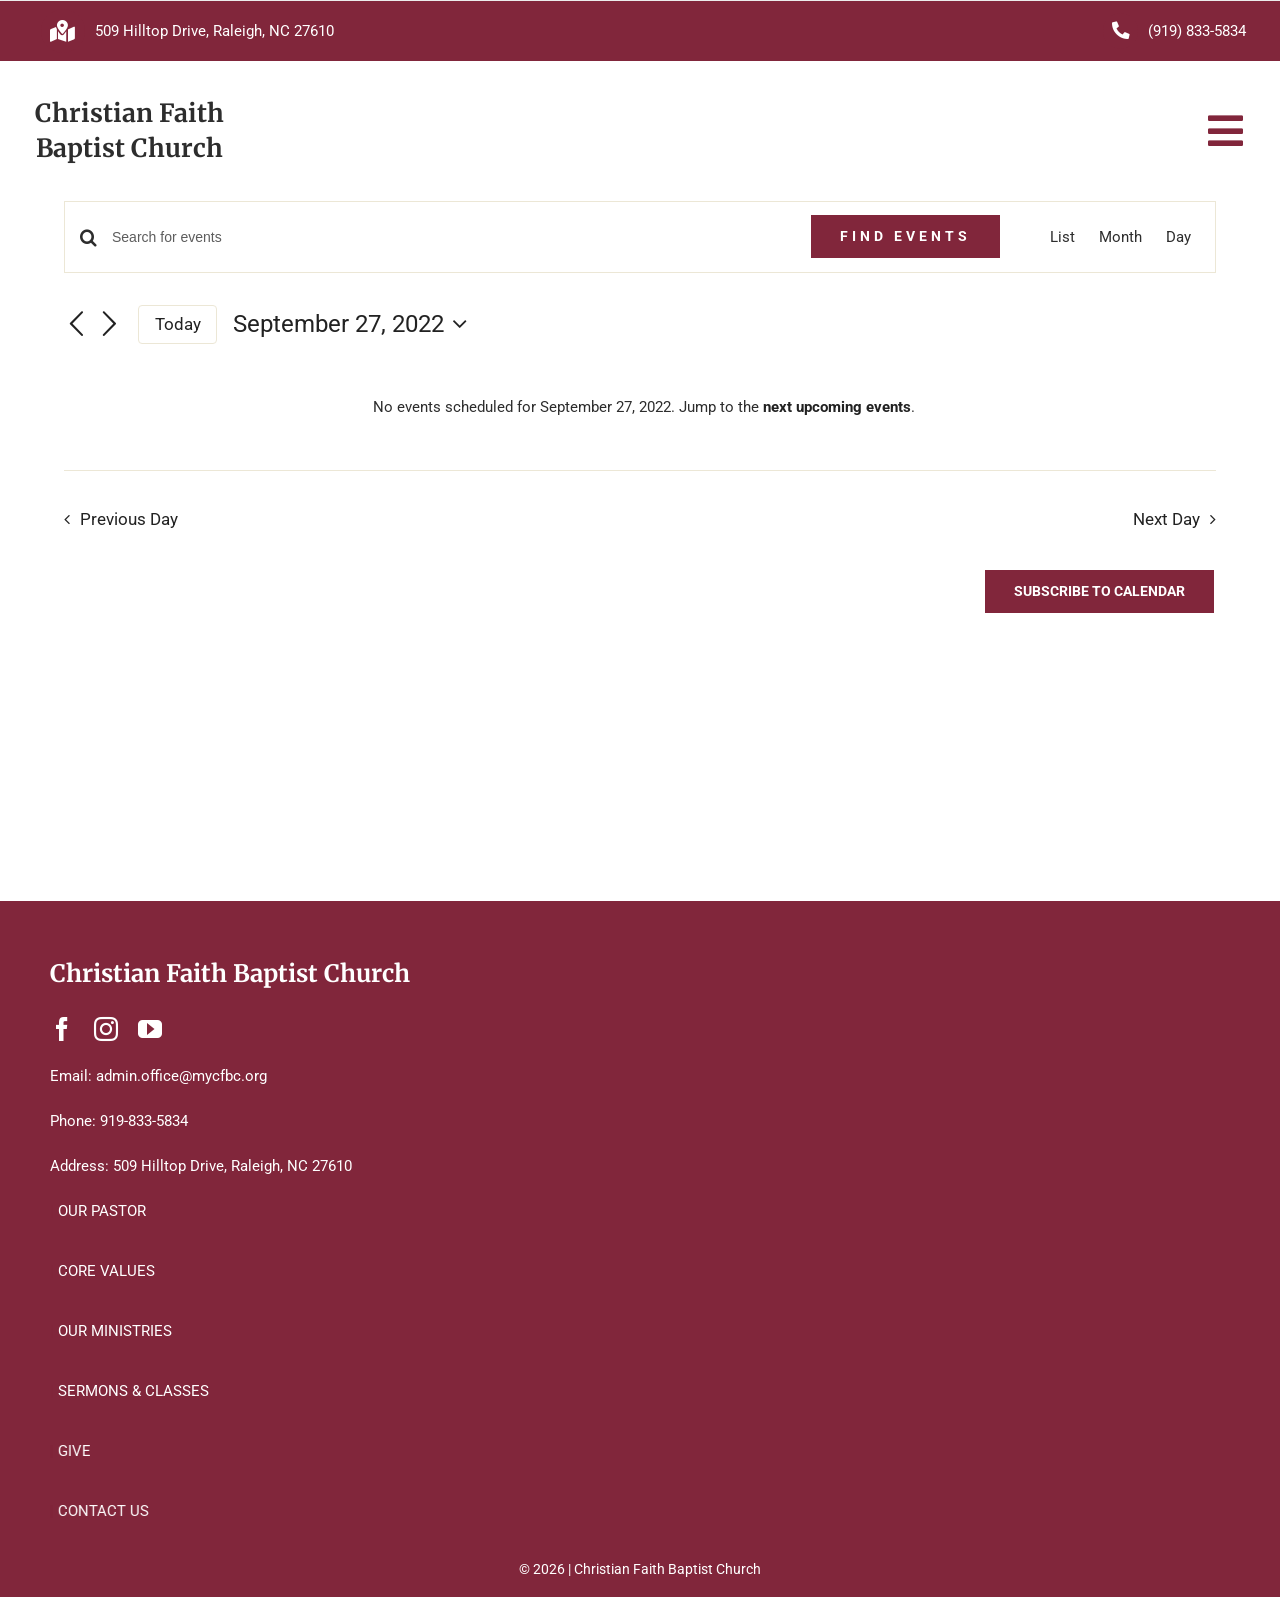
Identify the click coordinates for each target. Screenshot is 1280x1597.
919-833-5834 (144, 1121)
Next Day (1166, 519)
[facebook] (62, 1029)
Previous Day (129, 519)
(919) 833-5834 (1197, 31)
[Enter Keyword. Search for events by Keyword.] (448, 237)
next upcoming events (837, 407)
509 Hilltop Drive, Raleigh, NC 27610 (214, 31)
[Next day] (110, 325)
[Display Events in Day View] (1178, 237)
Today (178, 324)
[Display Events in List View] (1062, 237)
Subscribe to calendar (1099, 591)
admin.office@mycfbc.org (181, 1076)
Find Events (905, 236)
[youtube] (150, 1029)
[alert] (644, 407)
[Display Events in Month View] (1120, 237)
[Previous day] (76, 325)
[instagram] (106, 1029)
